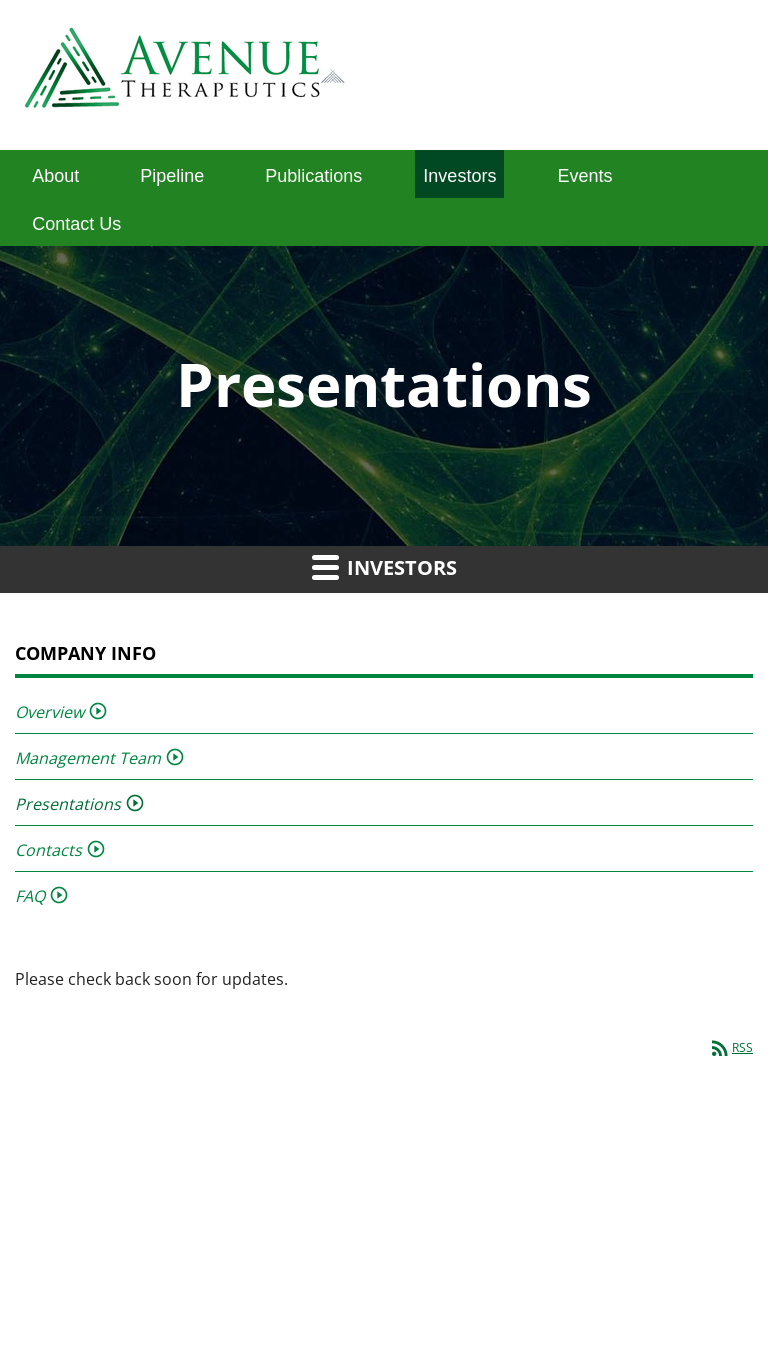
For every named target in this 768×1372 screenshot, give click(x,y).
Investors (459, 176)
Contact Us (76, 224)
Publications (313, 176)
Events (584, 176)
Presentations (68, 804)
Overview (49, 712)
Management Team (88, 758)
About (55, 176)
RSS (730, 1047)
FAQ (30, 896)
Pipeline (172, 176)
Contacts (48, 850)
